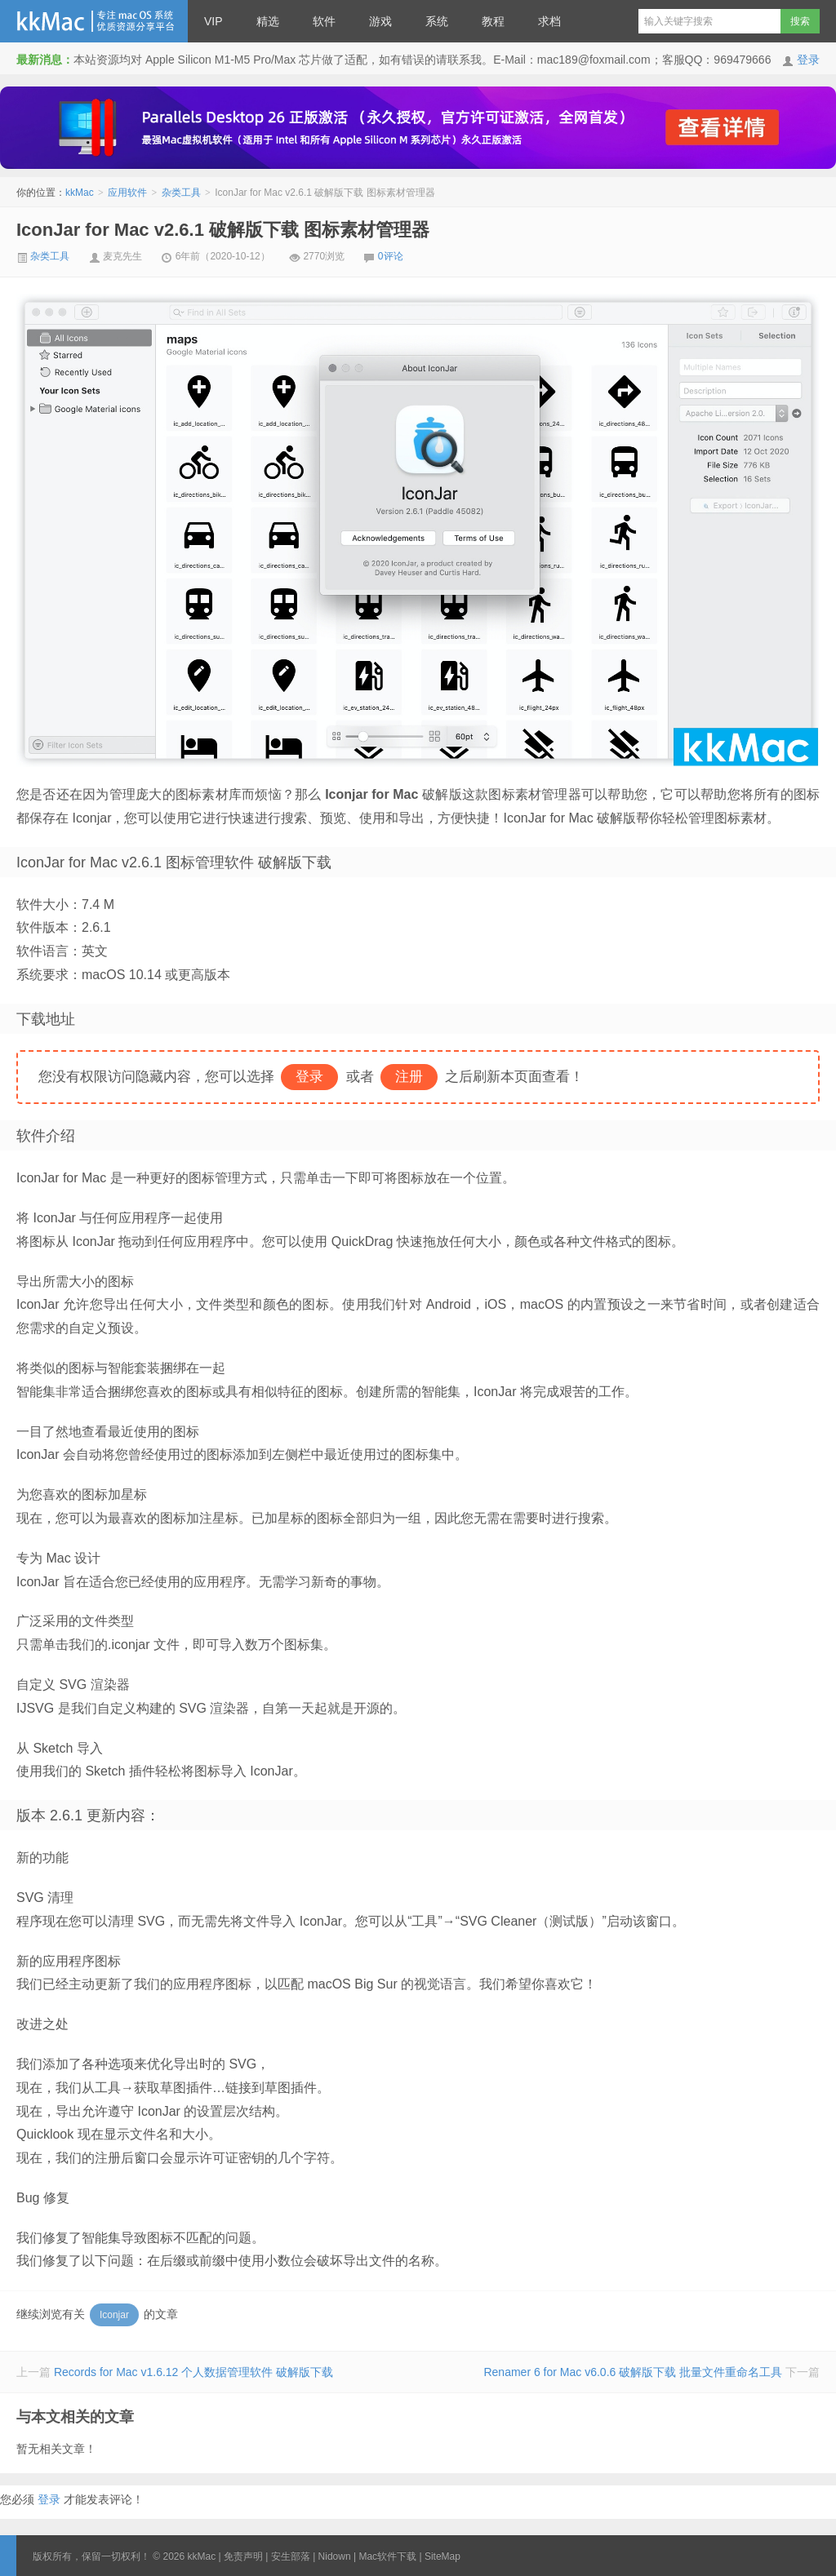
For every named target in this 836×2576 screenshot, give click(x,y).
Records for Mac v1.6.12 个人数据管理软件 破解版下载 (193, 2372)
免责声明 (243, 2556)
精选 (267, 21)
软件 (324, 21)
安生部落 (290, 2556)
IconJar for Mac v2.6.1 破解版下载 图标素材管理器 (222, 229)
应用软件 (127, 192)
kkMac (94, 21)
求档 (549, 21)
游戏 (380, 21)
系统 (436, 21)
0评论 (390, 256)
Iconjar (114, 2315)
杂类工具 (181, 192)
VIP (213, 21)
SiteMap (442, 2556)
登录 (808, 59)
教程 (493, 21)
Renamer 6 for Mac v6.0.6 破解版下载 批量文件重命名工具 (632, 2372)
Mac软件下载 (387, 2556)
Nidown (334, 2556)
